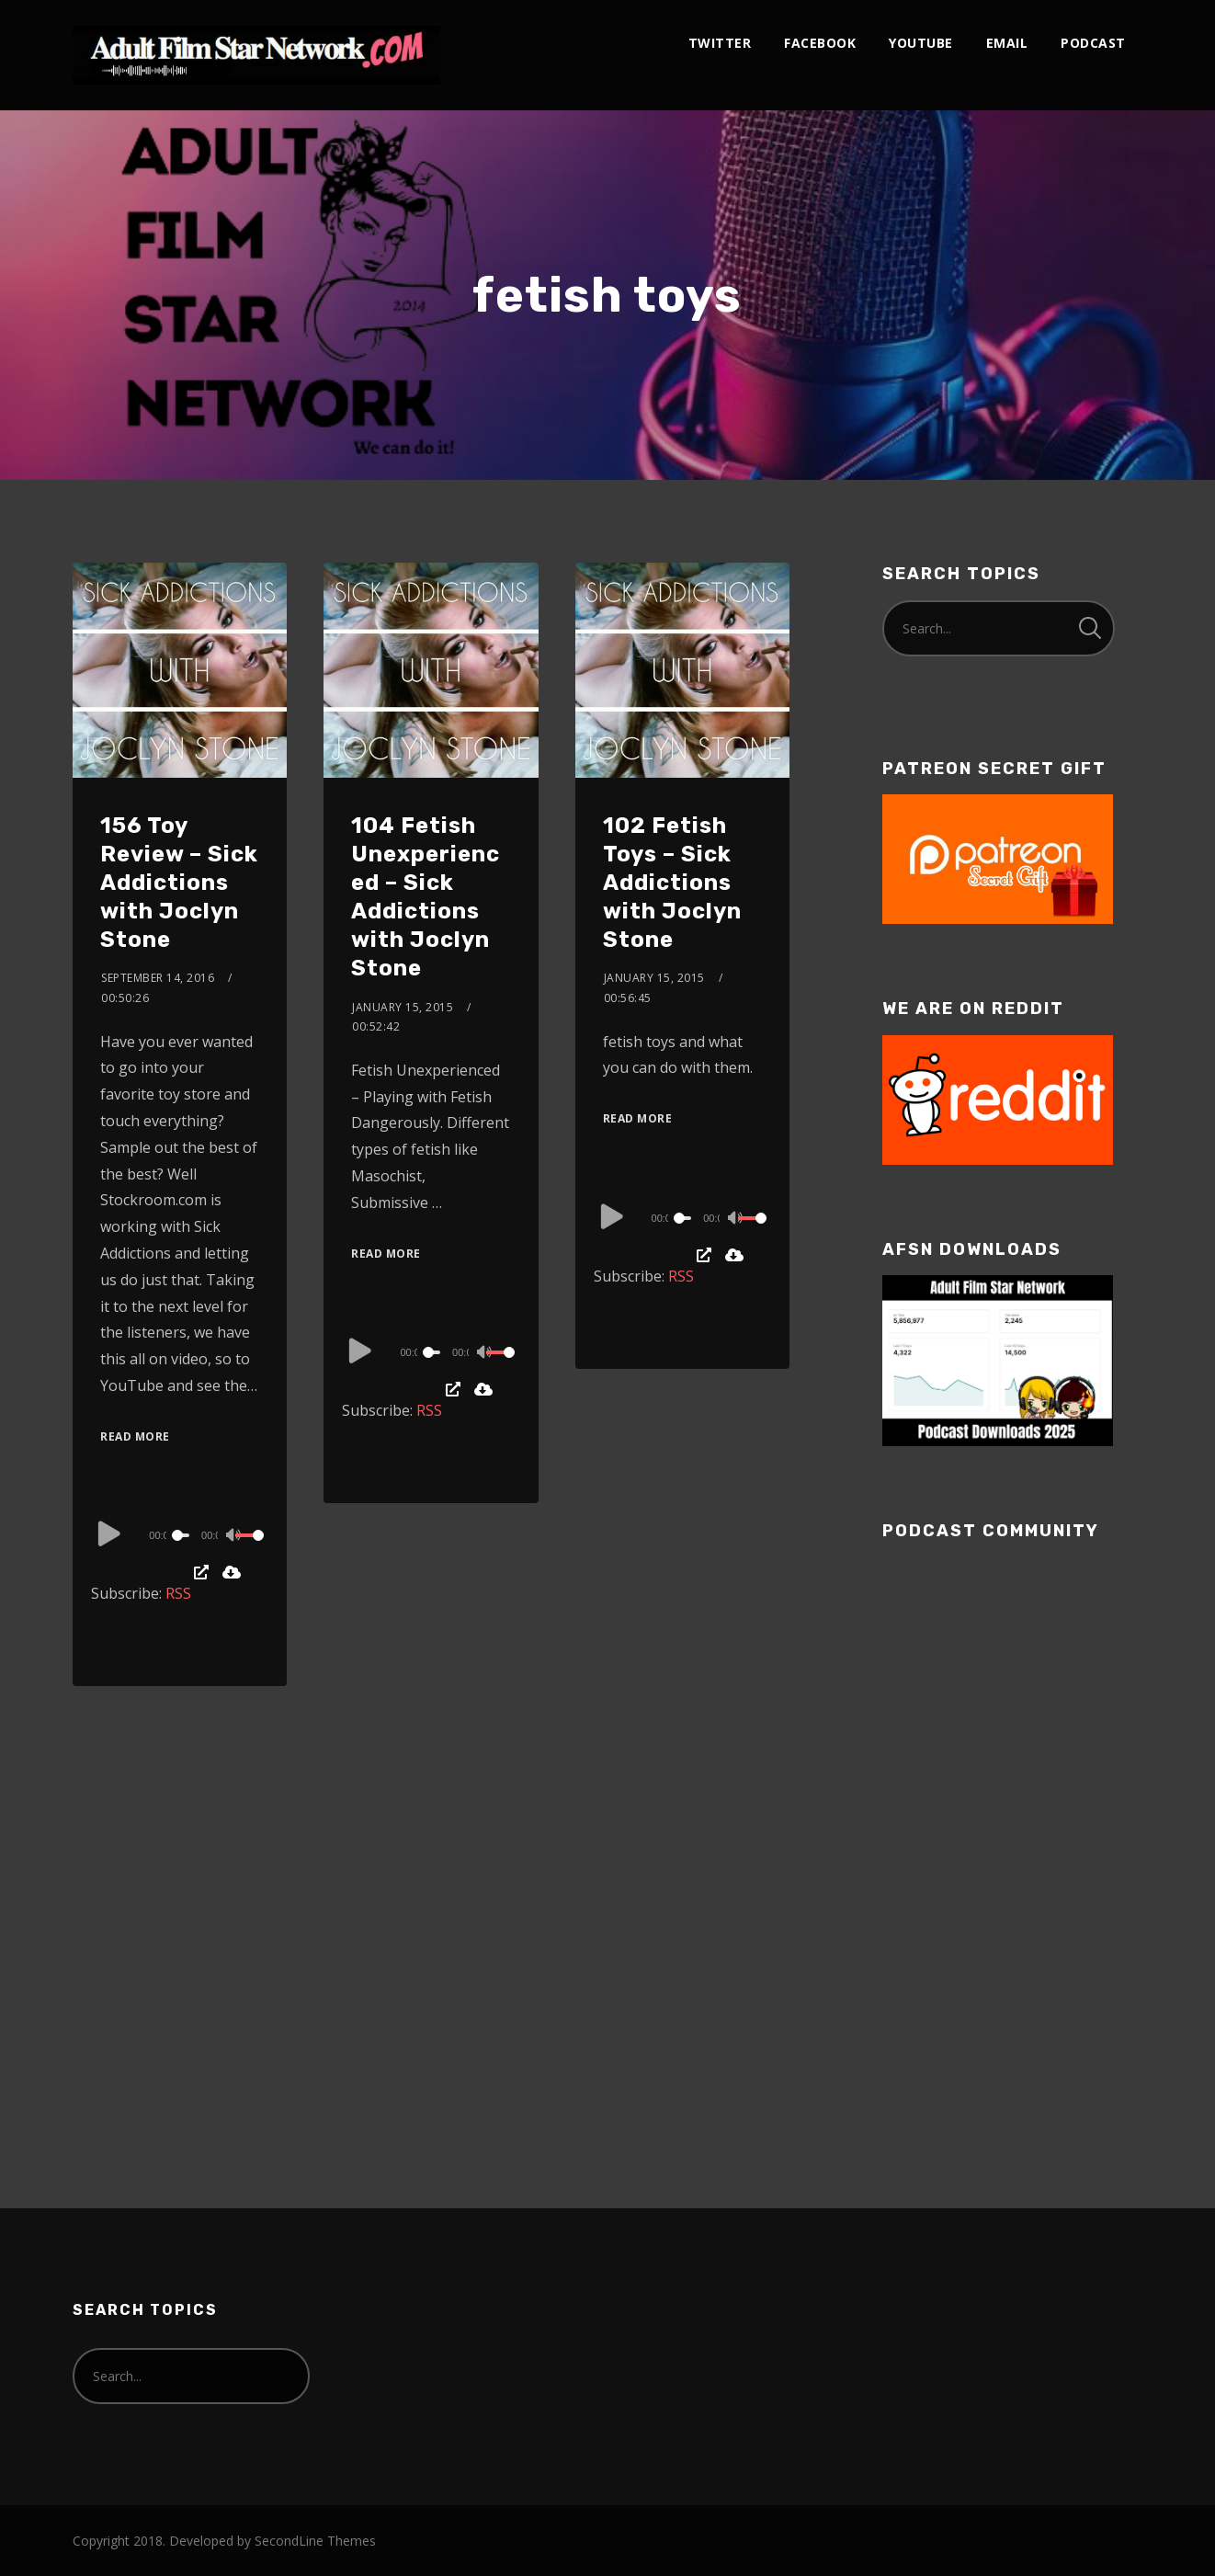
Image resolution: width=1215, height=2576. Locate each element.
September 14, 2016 (157, 978)
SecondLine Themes (315, 2540)
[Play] (109, 1532)
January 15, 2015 (402, 1007)
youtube (921, 42)
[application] (179, 1534)
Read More (135, 1436)
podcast (1093, 42)
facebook (820, 42)
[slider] (182, 1535)
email (1007, 42)
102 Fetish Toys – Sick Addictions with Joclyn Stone (672, 883)
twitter (720, 42)
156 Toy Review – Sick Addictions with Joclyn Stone (179, 883)
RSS (178, 1593)
